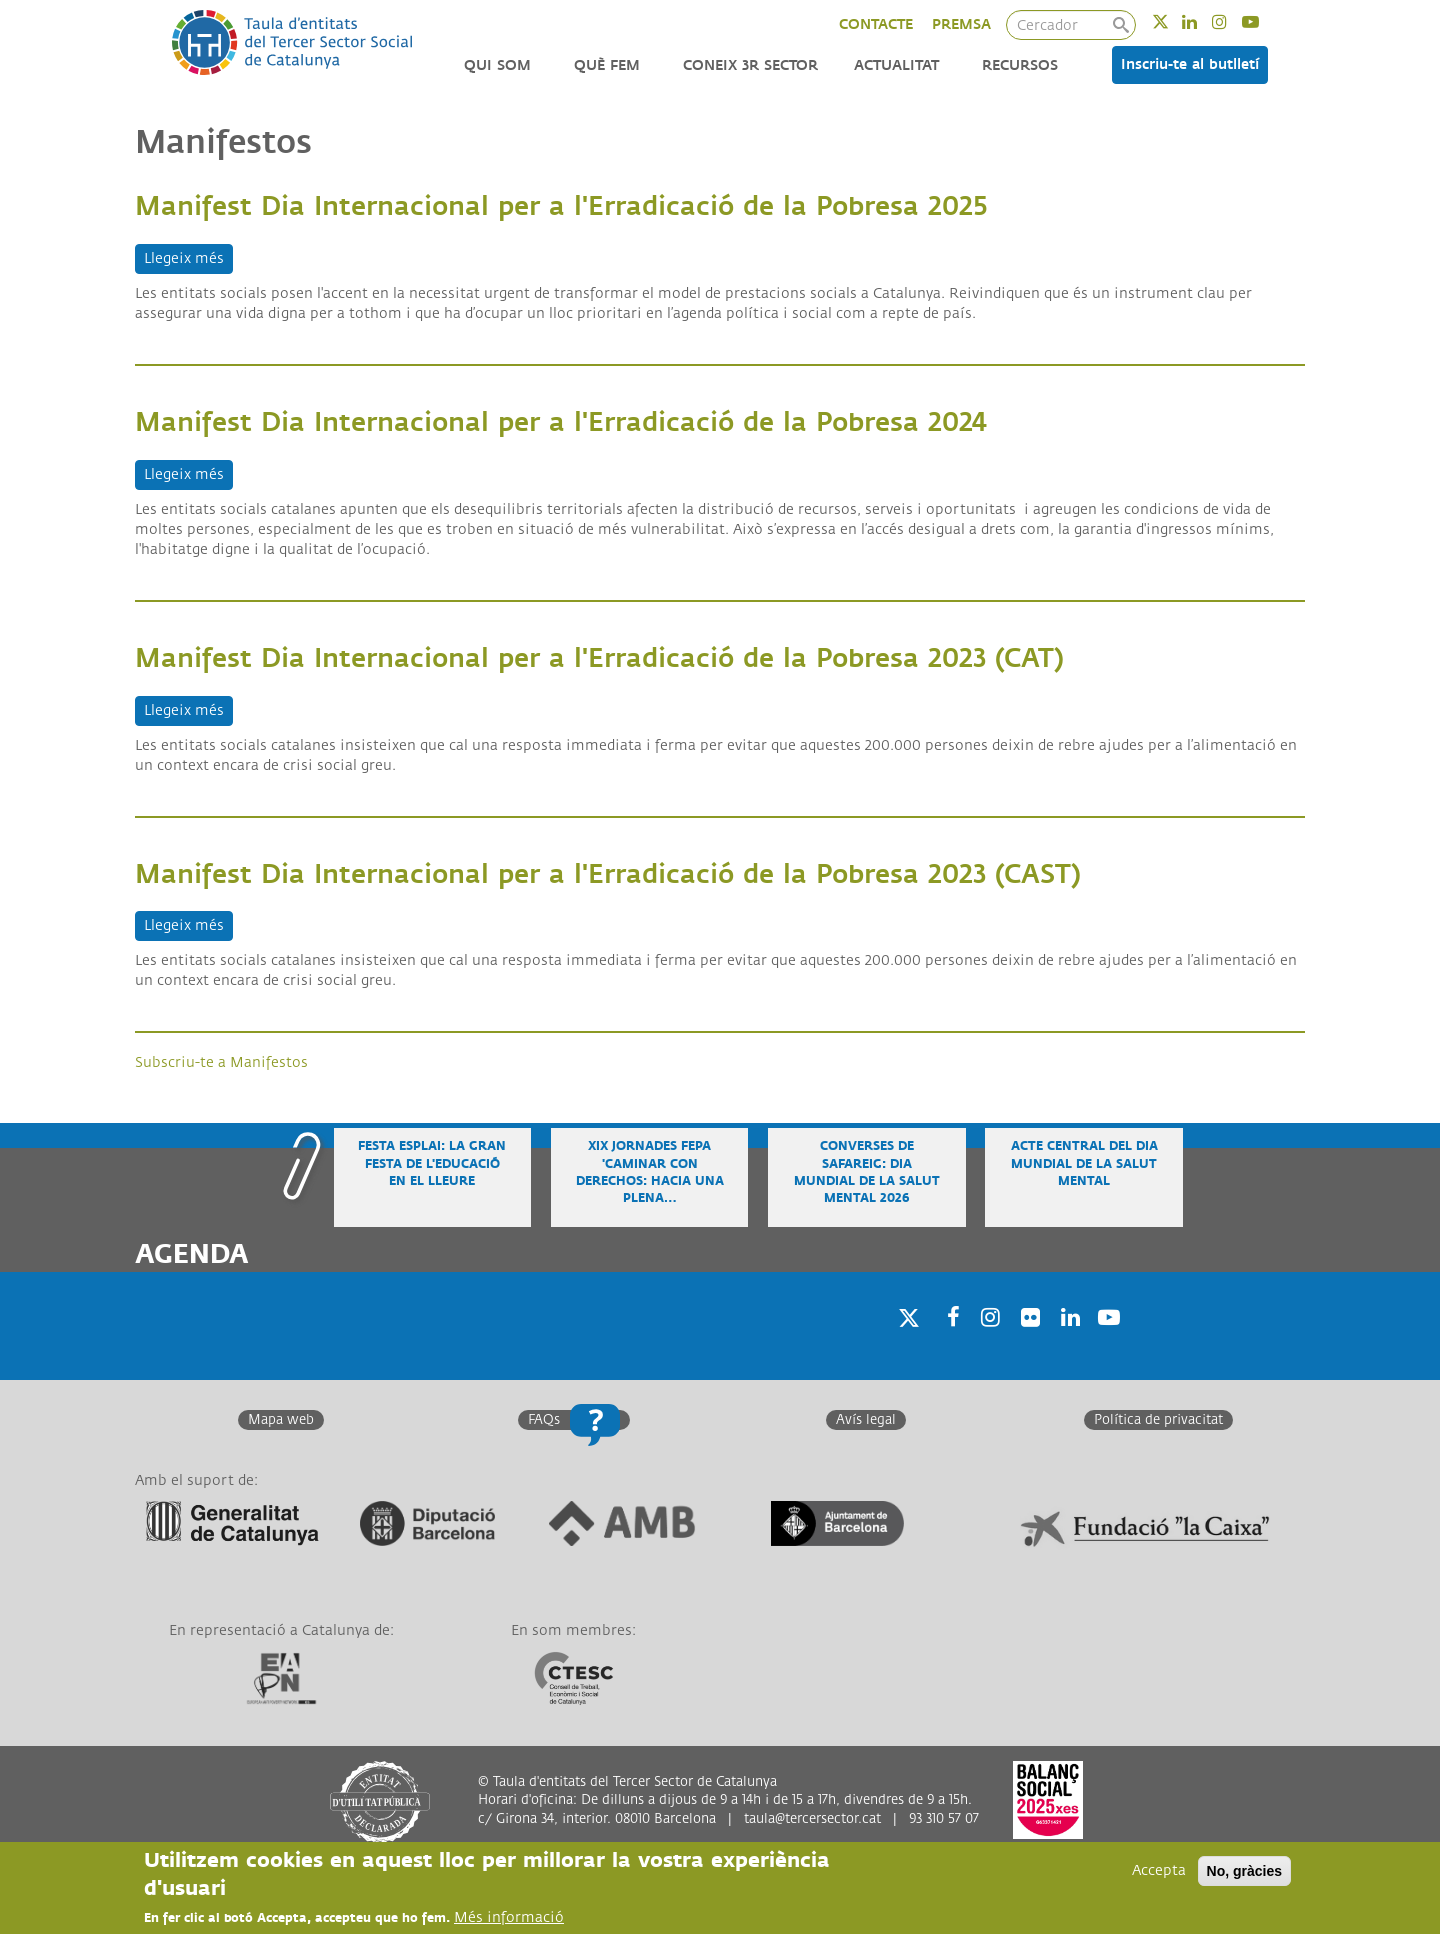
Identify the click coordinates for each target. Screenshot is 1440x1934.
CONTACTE (876, 24)
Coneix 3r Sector (750, 65)
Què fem (607, 65)
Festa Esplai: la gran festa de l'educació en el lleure (432, 1163)
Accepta (1159, 1870)
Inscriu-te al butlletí (1190, 64)
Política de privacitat (1158, 1420)
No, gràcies (1244, 1871)
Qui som (497, 65)
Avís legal (866, 1420)
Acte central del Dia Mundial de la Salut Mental (1084, 1163)
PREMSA (961, 24)
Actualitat (896, 65)
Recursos (1020, 65)
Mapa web (281, 1420)
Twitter (1173, 21)
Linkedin (1202, 21)
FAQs (544, 1420)
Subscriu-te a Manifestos (221, 1062)
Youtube (1263, 21)
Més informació (509, 1917)
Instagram (1232, 21)
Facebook (947, 1343)
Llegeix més (188, 257)
